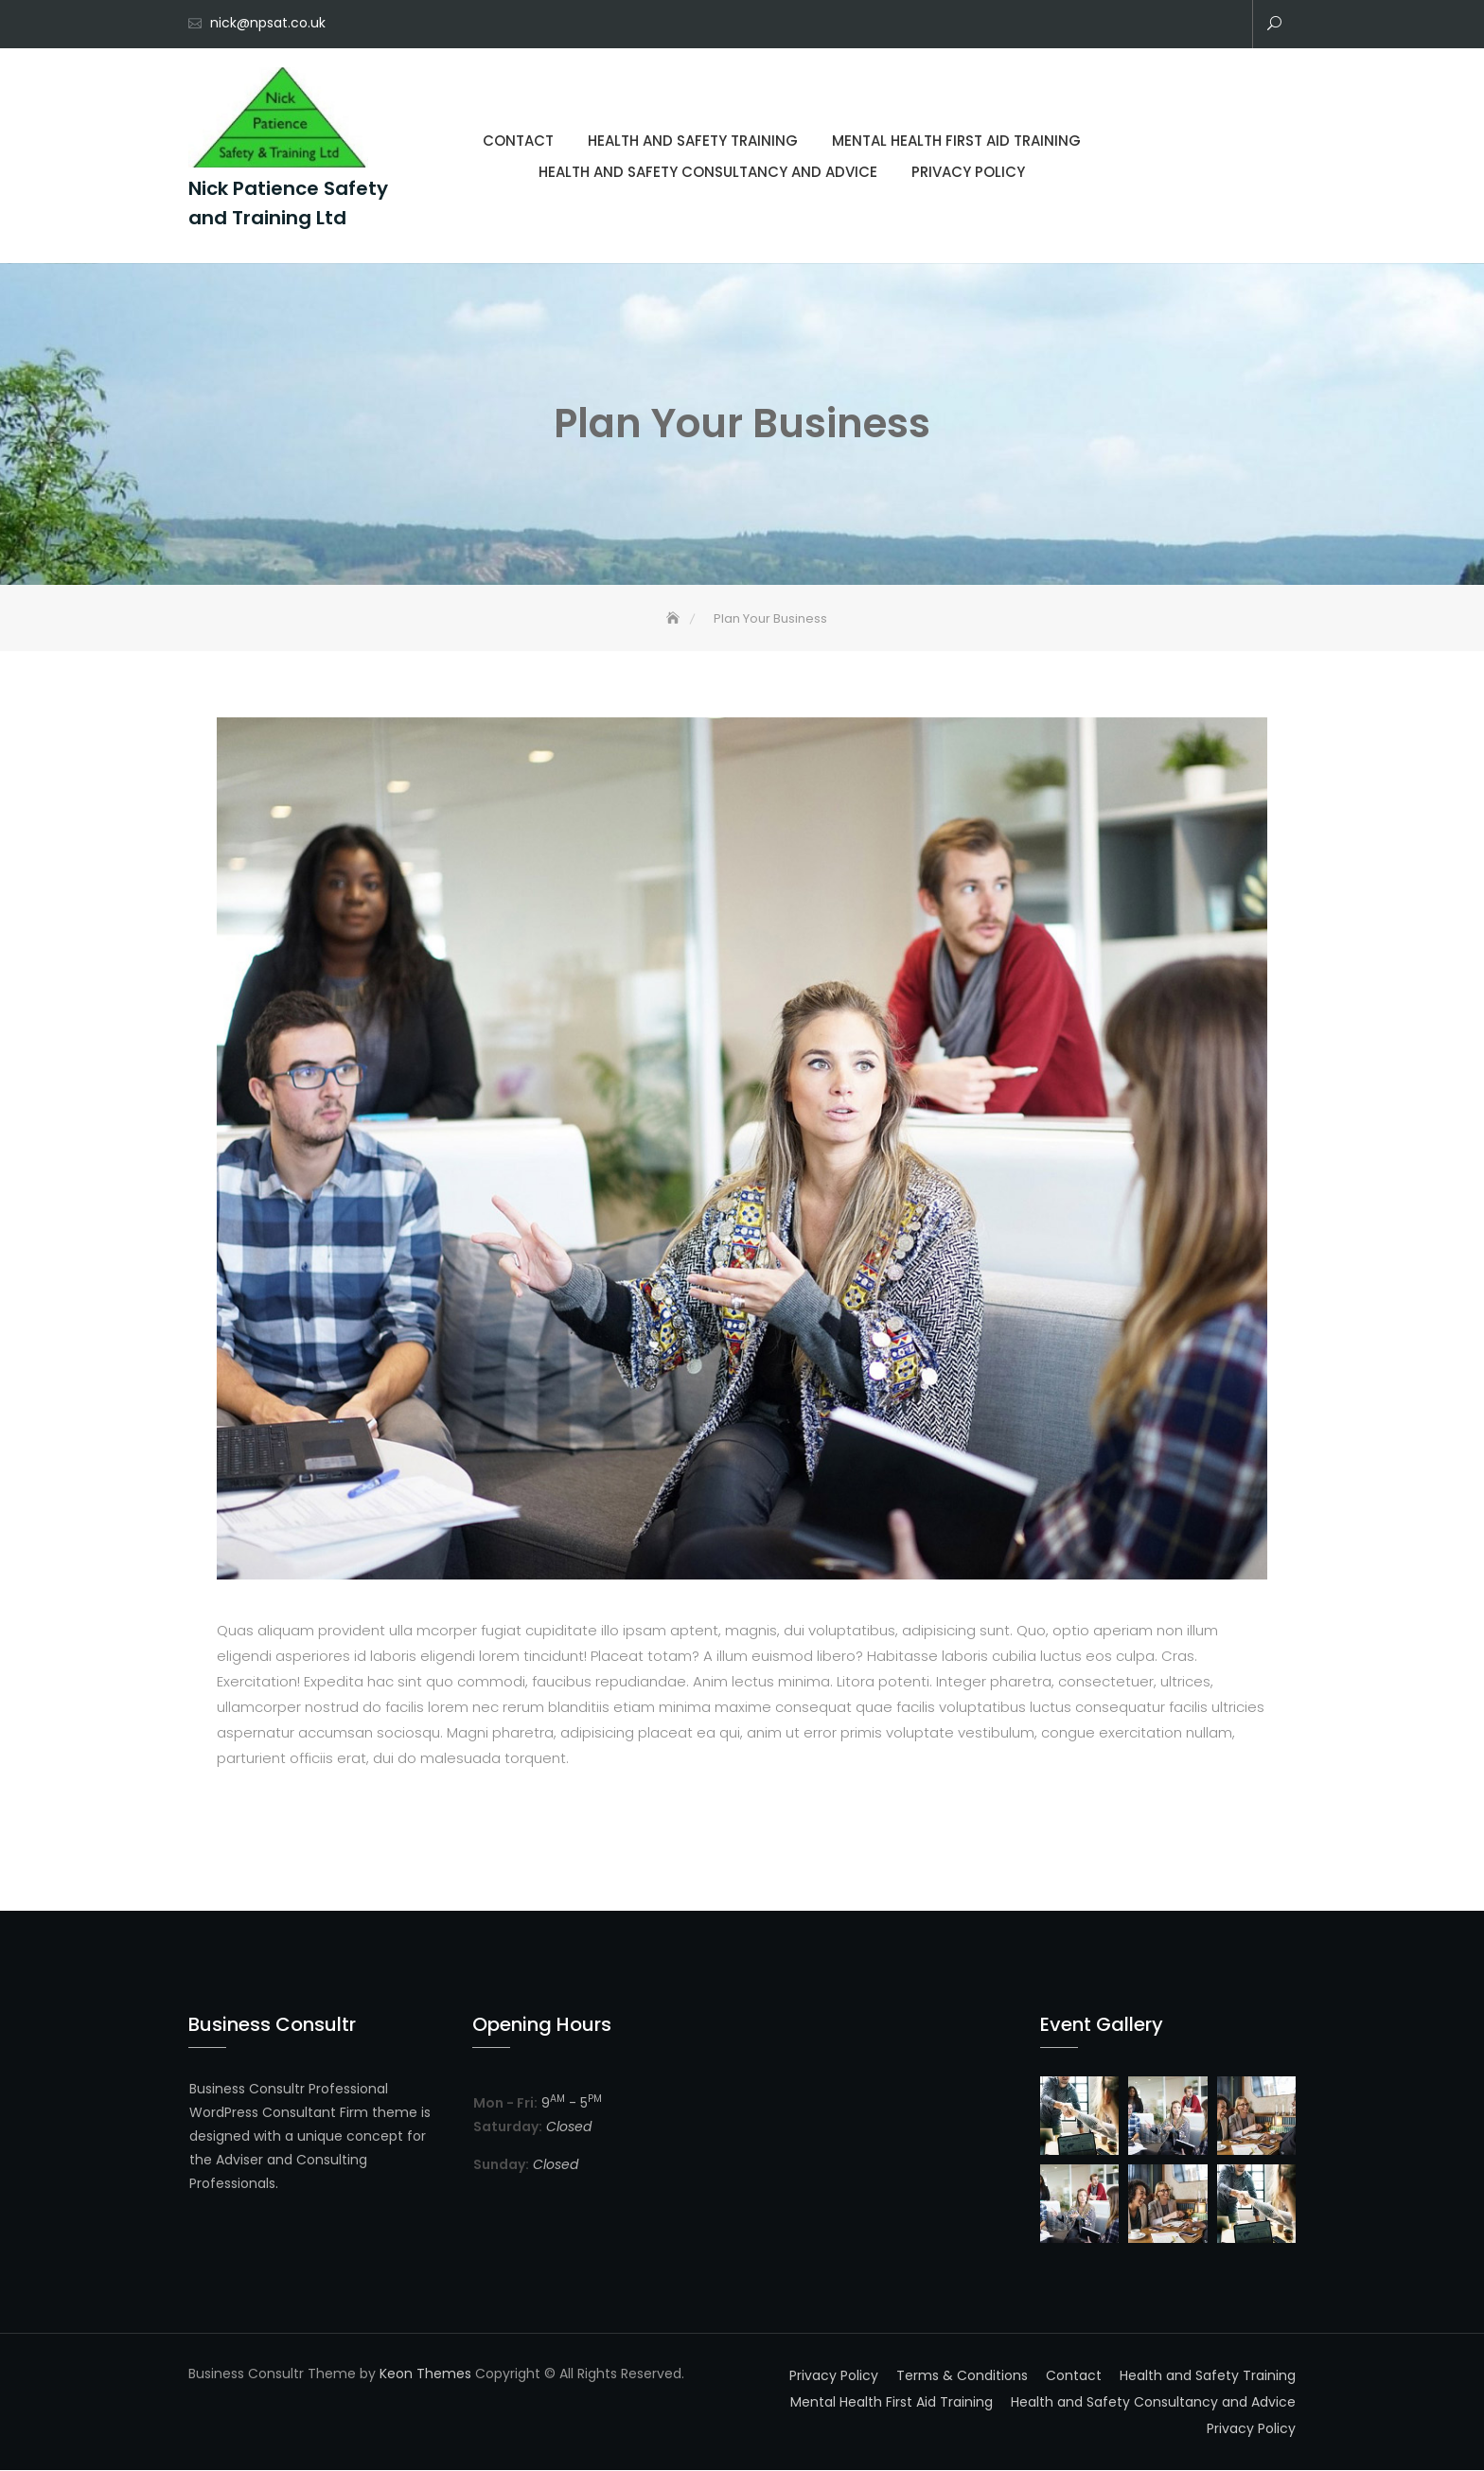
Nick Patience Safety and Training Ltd (288, 203)
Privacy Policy (1226, 25)
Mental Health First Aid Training (1169, 25)
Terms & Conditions (962, 2375)
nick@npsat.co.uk (268, 22)
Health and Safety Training (1141, 25)
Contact (1113, 25)
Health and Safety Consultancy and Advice (1198, 25)
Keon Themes (425, 2373)
